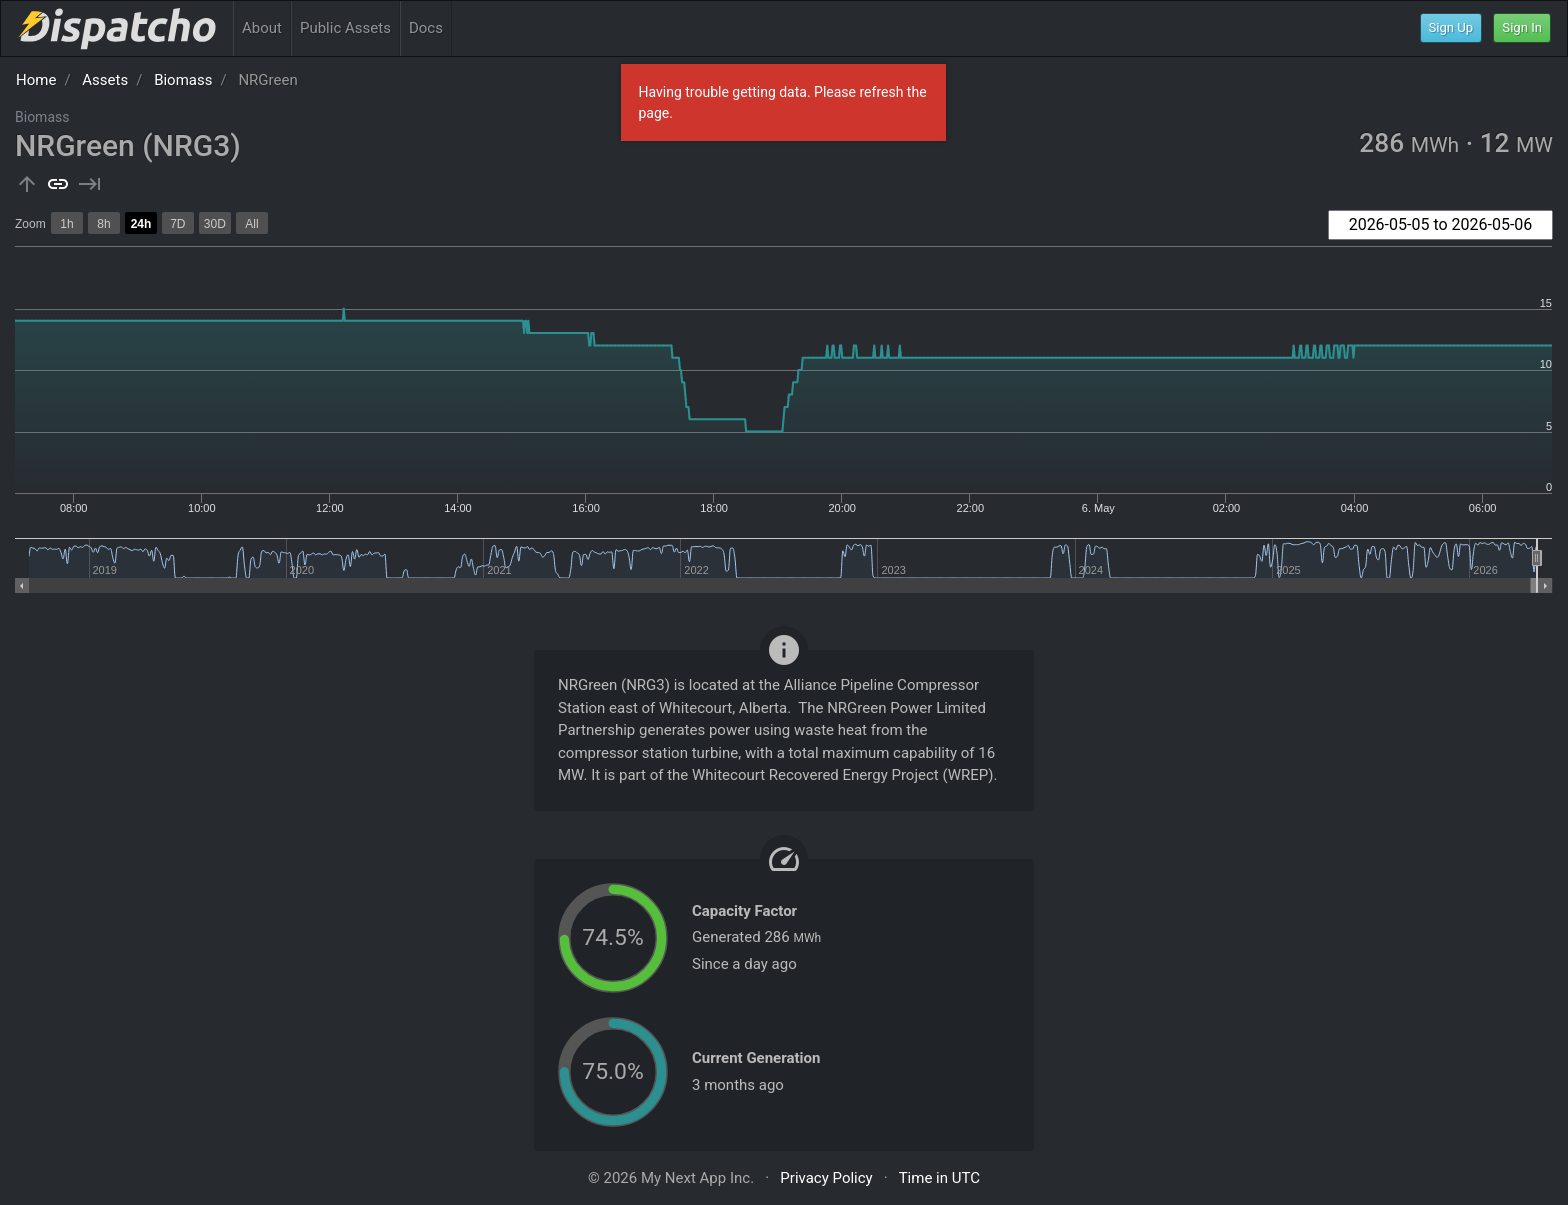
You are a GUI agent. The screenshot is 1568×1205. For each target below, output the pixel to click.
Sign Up (1451, 27)
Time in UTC (939, 1178)
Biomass (183, 80)
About (262, 28)
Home (36, 80)
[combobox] (1440, 225)
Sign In (1522, 27)
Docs (426, 28)
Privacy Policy (826, 1178)
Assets (105, 80)
